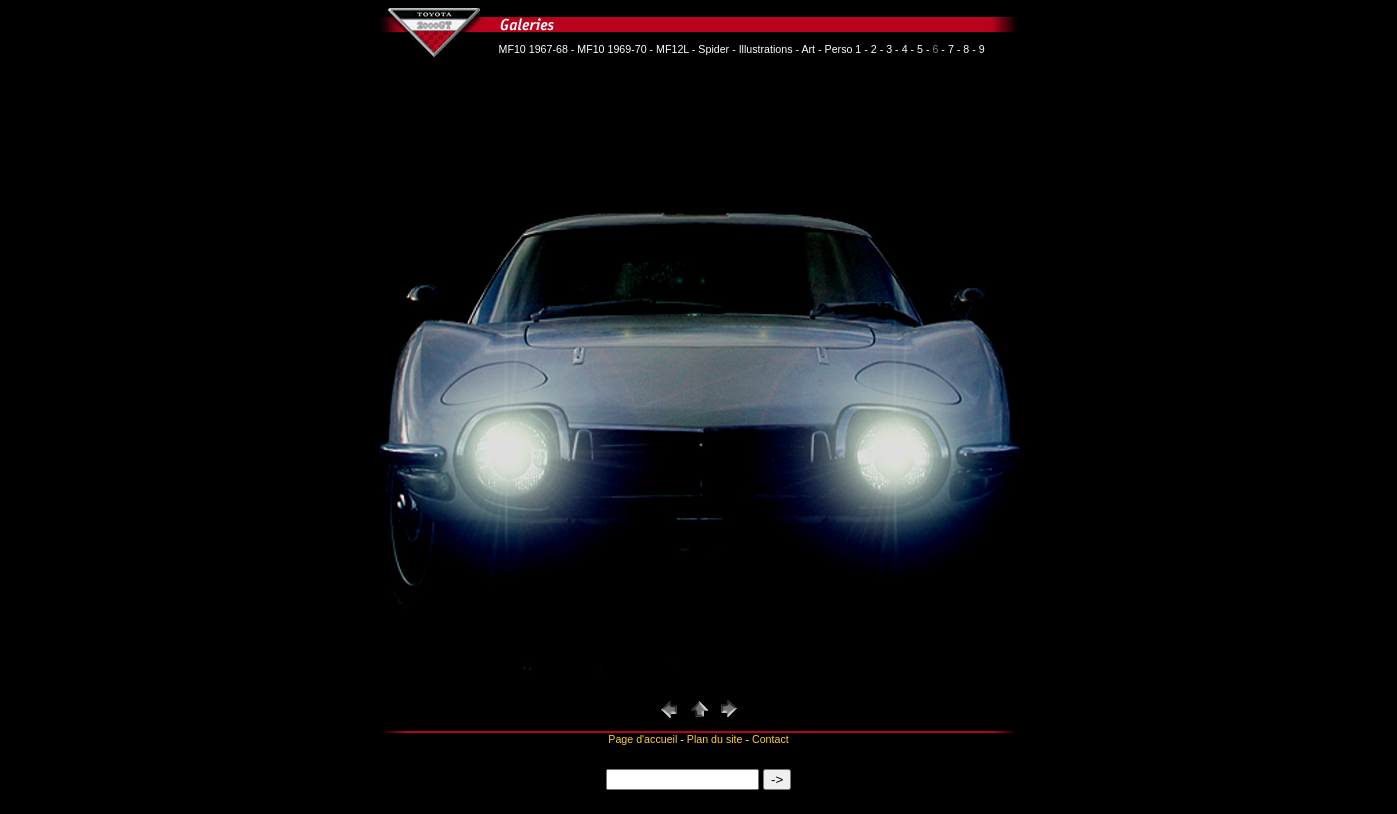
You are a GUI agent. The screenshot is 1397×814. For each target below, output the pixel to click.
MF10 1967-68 (533, 49)
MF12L (672, 49)
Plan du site (715, 739)
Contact (770, 739)
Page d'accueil (642, 739)
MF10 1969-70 (611, 49)
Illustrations (766, 49)
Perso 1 (843, 49)
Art (808, 49)
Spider (713, 49)
